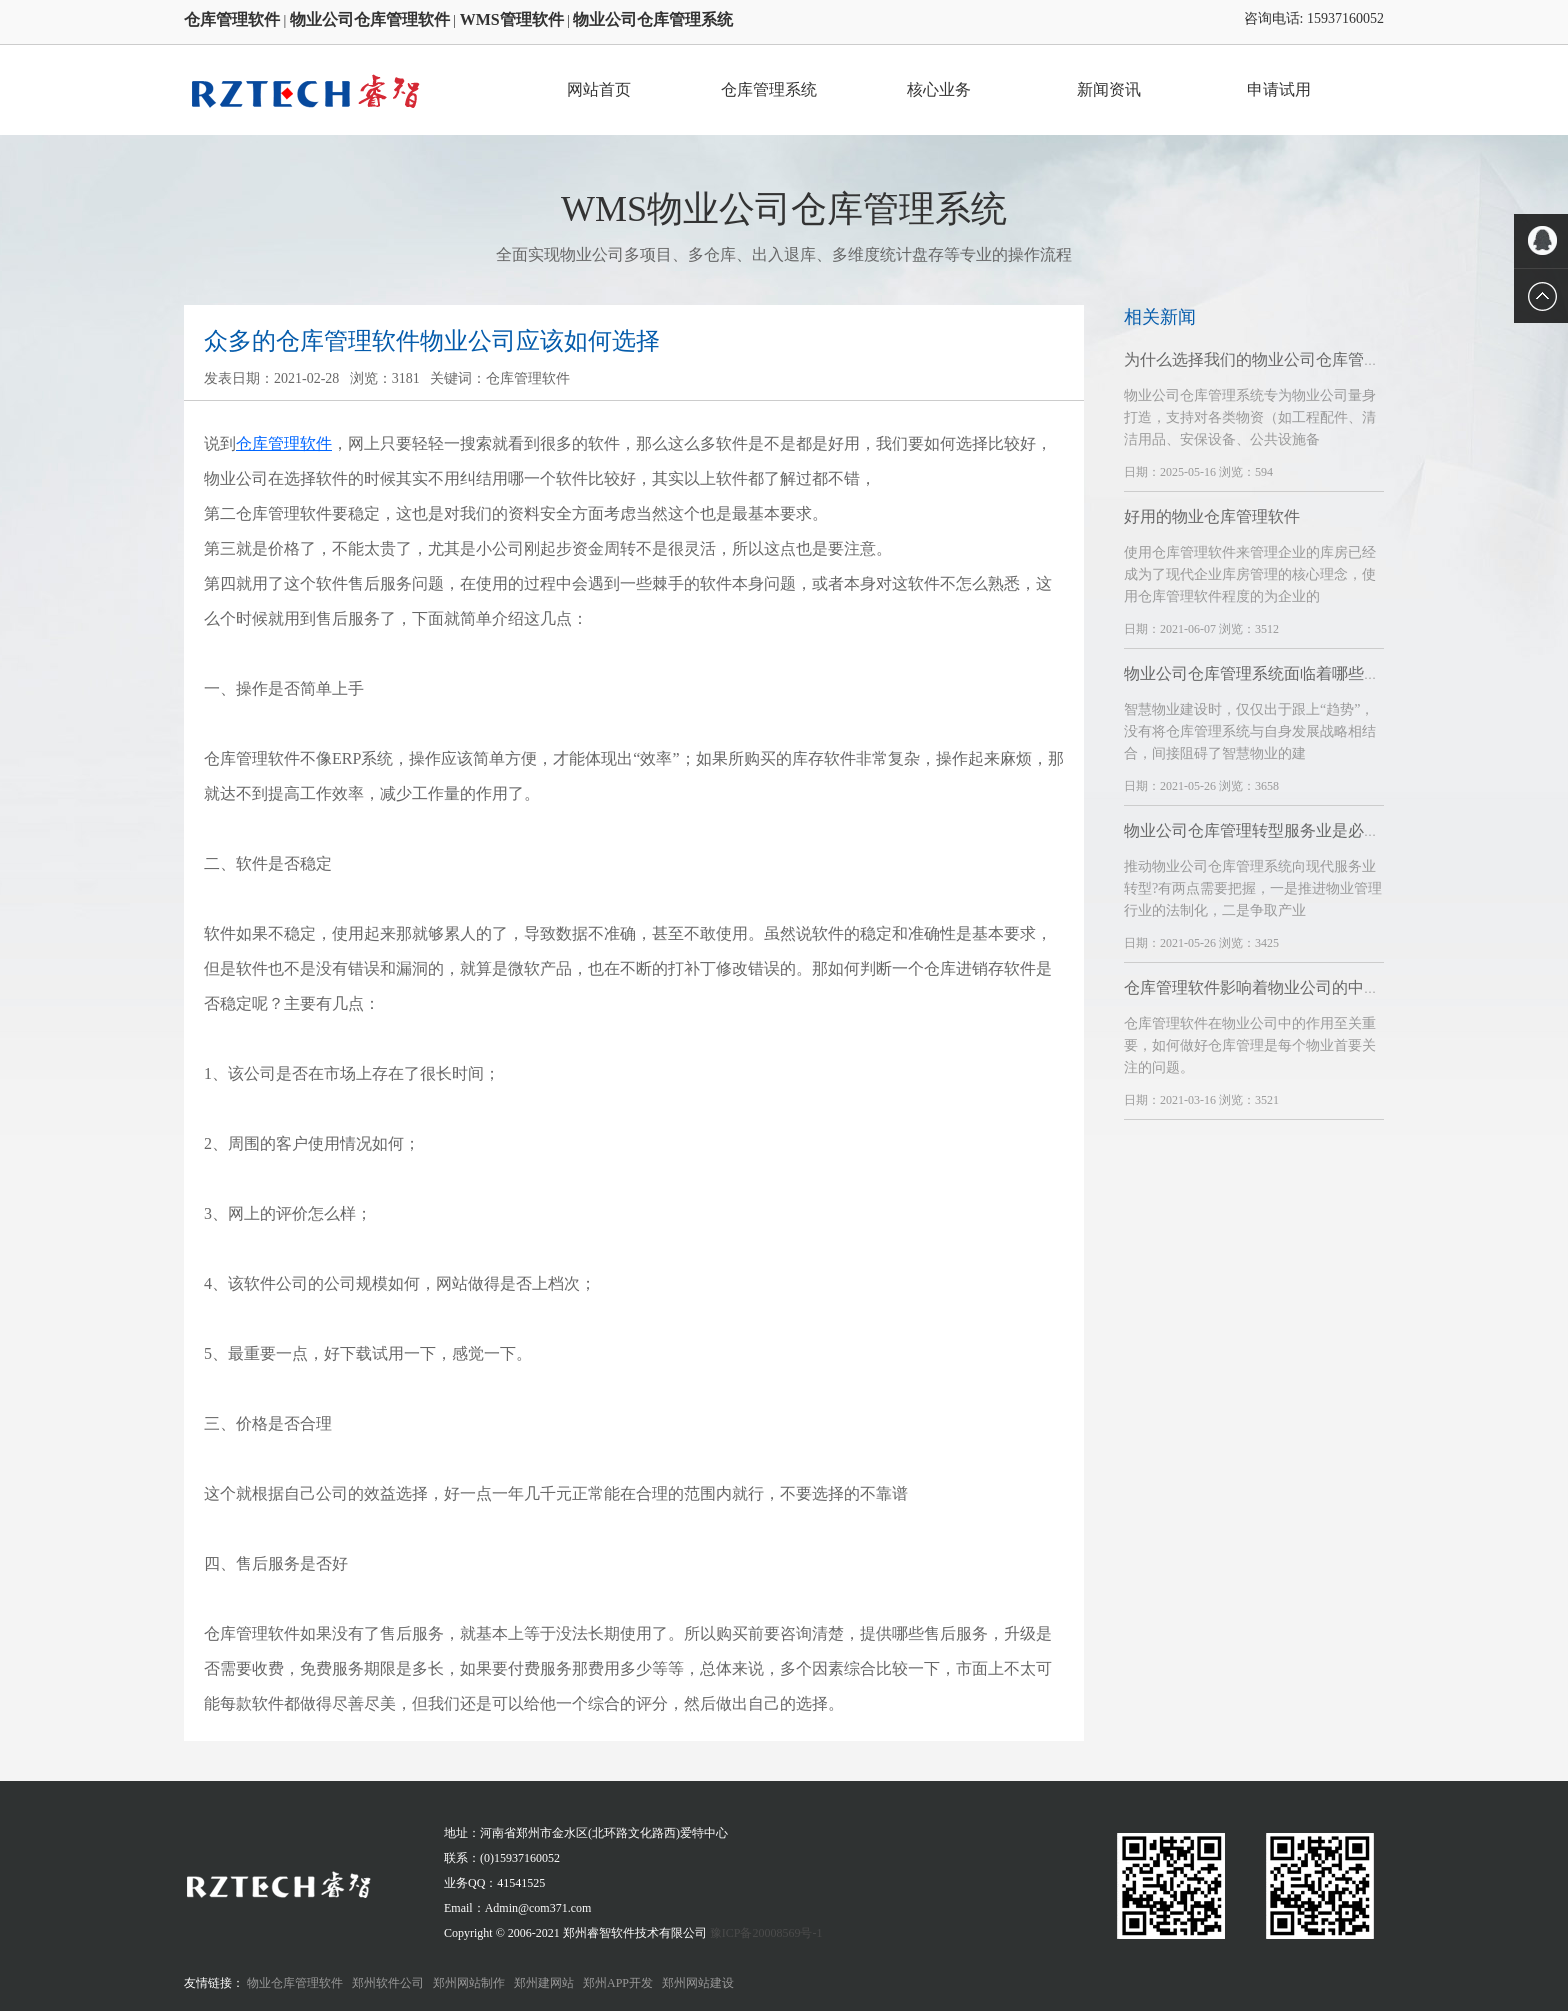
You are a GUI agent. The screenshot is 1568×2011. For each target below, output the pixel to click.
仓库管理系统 (769, 89)
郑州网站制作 (469, 1983)
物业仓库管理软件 (295, 1983)
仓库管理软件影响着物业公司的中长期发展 (1276, 987)
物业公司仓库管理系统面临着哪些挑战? (1263, 673)
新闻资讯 (1109, 89)
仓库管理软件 (284, 443)
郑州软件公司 (388, 1983)
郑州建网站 (544, 1983)
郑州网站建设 (698, 1983)
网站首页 (599, 89)
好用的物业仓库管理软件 (1212, 516)
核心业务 (939, 89)
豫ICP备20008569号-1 (766, 1933)
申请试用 (1279, 89)
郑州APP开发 (618, 1983)
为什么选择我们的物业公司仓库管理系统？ (1276, 359)
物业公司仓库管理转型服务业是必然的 (1260, 830)
